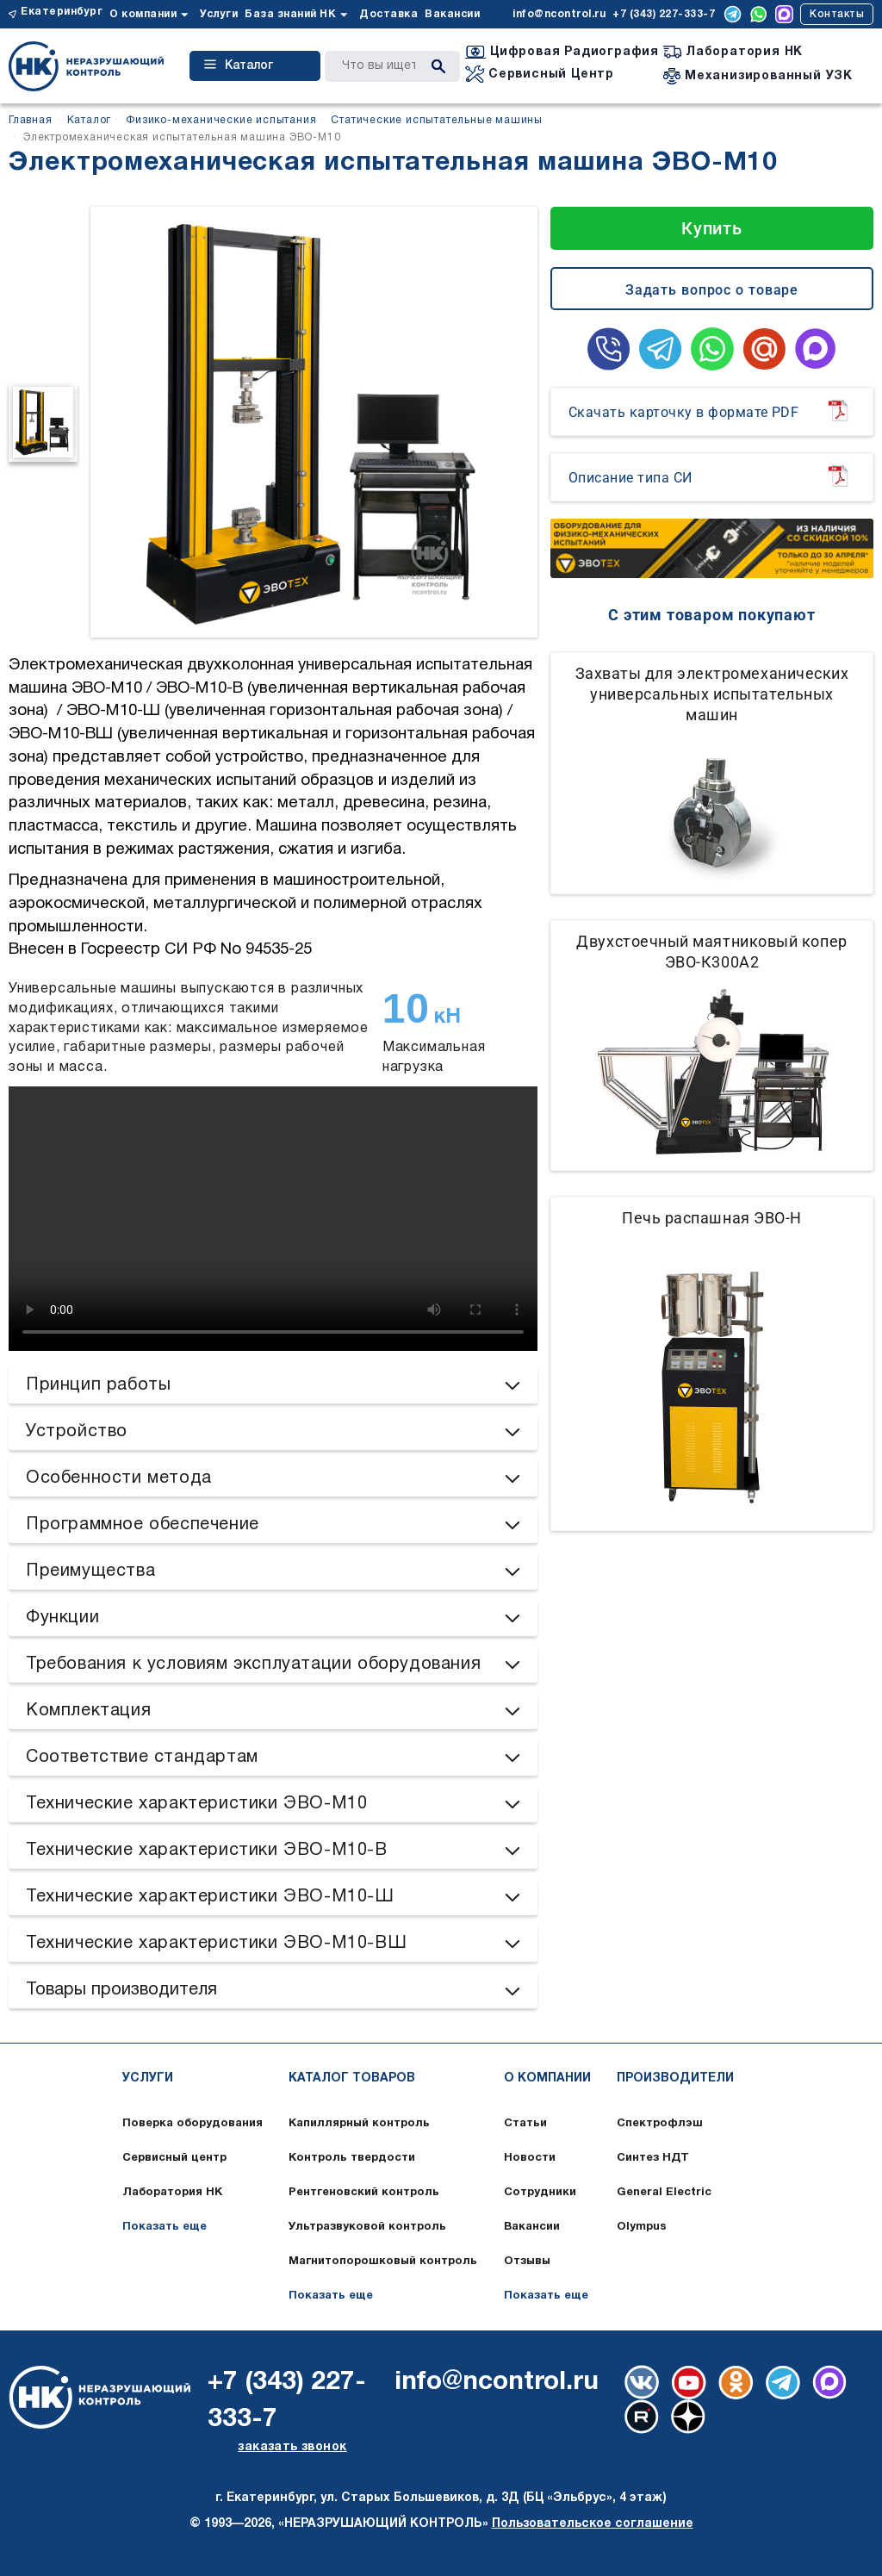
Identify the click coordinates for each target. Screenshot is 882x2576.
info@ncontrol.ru (559, 14)
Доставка (388, 14)
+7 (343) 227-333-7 (663, 14)
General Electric (664, 2192)
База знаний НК (290, 14)
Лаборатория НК (172, 2192)
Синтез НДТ (653, 2158)
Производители (675, 2078)
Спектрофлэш (660, 2124)
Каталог (238, 65)
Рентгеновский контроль (364, 2192)
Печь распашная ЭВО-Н (712, 1218)
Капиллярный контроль (359, 2124)
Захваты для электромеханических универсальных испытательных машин (712, 694)
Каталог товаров (352, 2078)
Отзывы (527, 2261)
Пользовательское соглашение (592, 2523)
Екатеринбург (61, 11)
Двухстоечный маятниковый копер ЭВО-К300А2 (711, 951)
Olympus (642, 2227)
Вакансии (452, 14)
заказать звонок (292, 2447)
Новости (530, 2158)
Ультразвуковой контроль (367, 2227)
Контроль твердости (352, 2158)
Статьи (525, 2124)
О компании (143, 14)
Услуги (219, 14)
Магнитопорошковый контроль (383, 2261)
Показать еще (164, 2227)
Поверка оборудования (192, 2124)
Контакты (837, 14)
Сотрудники (540, 2192)
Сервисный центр (174, 2158)
